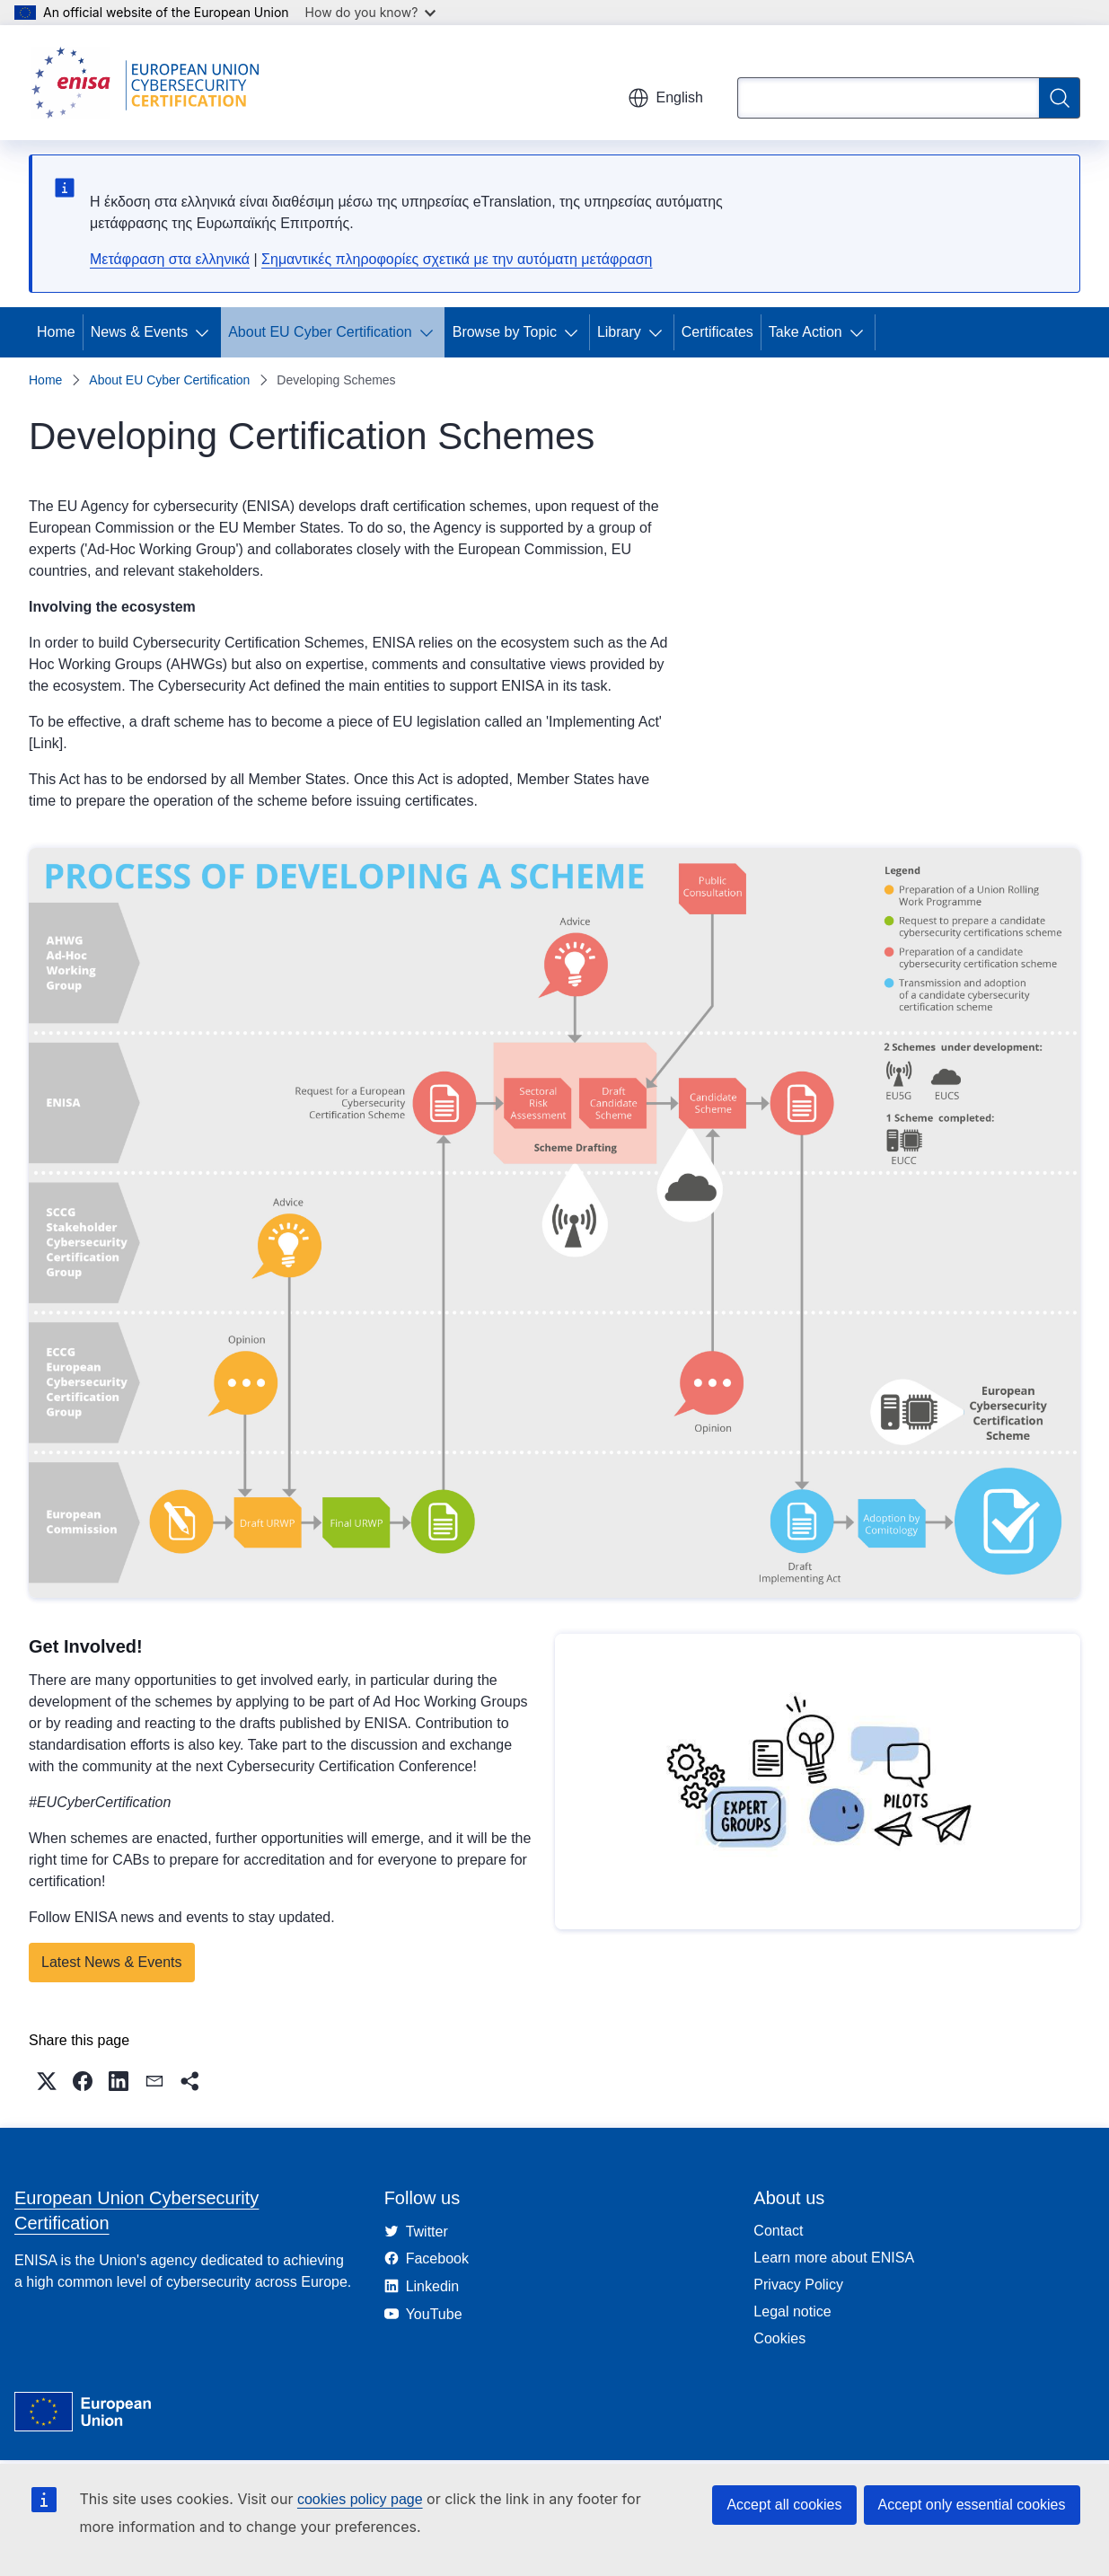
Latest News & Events (111, 1962)
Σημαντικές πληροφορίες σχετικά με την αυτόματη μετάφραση (456, 259)
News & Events (139, 332)
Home (56, 332)
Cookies (779, 2338)
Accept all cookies (783, 2504)
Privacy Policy (798, 2284)
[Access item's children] (205, 332)
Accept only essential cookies (972, 2504)
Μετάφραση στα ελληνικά (170, 259)
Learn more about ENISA (833, 2257)
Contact (778, 2230)
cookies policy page (360, 2499)
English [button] (665, 98)
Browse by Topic (505, 332)
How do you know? (370, 12)
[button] (46, 2081)
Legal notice (792, 2311)
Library (619, 332)
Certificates (717, 332)
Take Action (805, 332)
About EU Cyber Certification (320, 332)
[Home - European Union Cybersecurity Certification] (151, 83)
